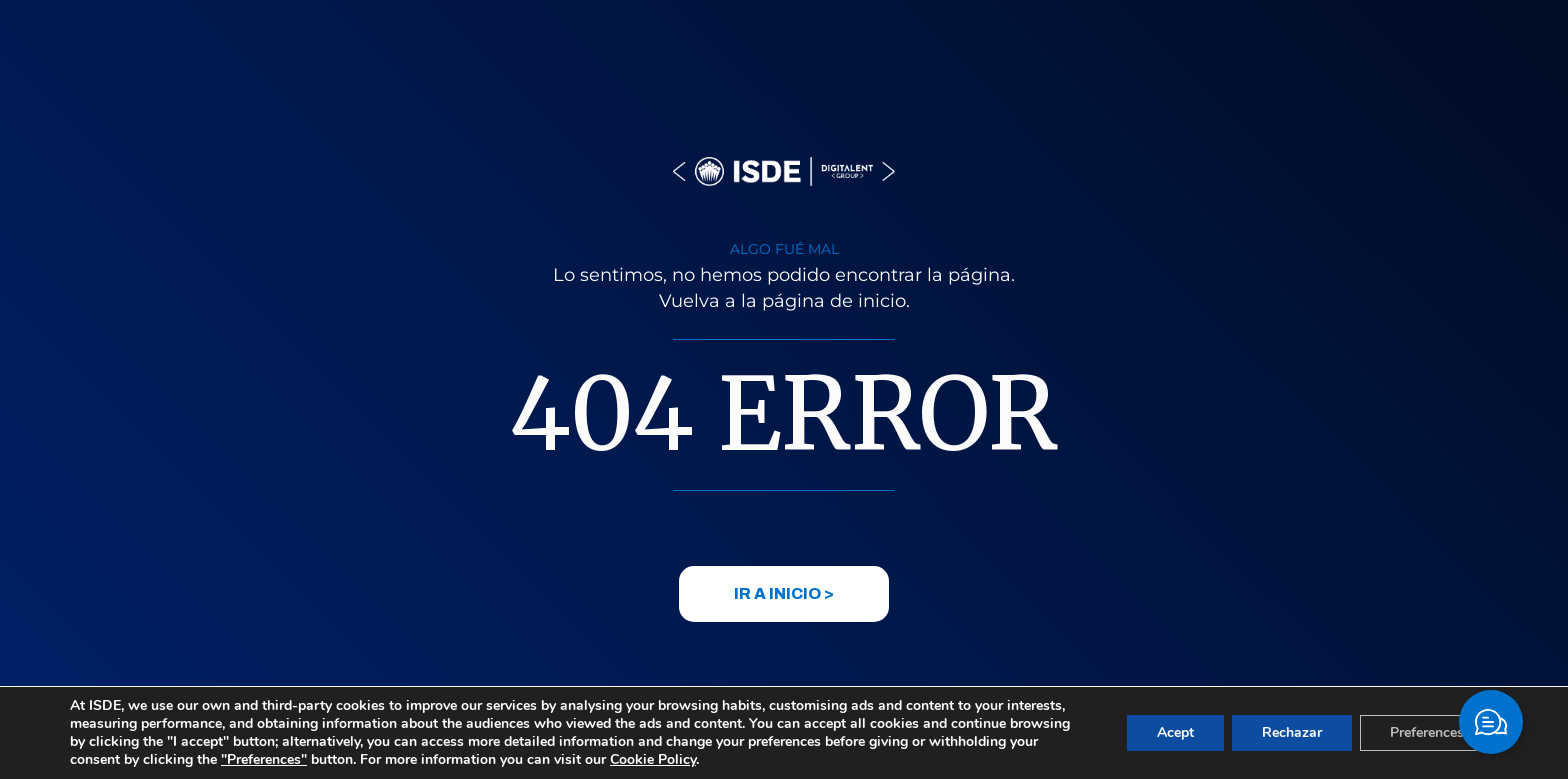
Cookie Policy (653, 759)
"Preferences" (264, 760)
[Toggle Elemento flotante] (1491, 722)
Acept (1175, 732)
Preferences (1427, 732)
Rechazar (1292, 732)
